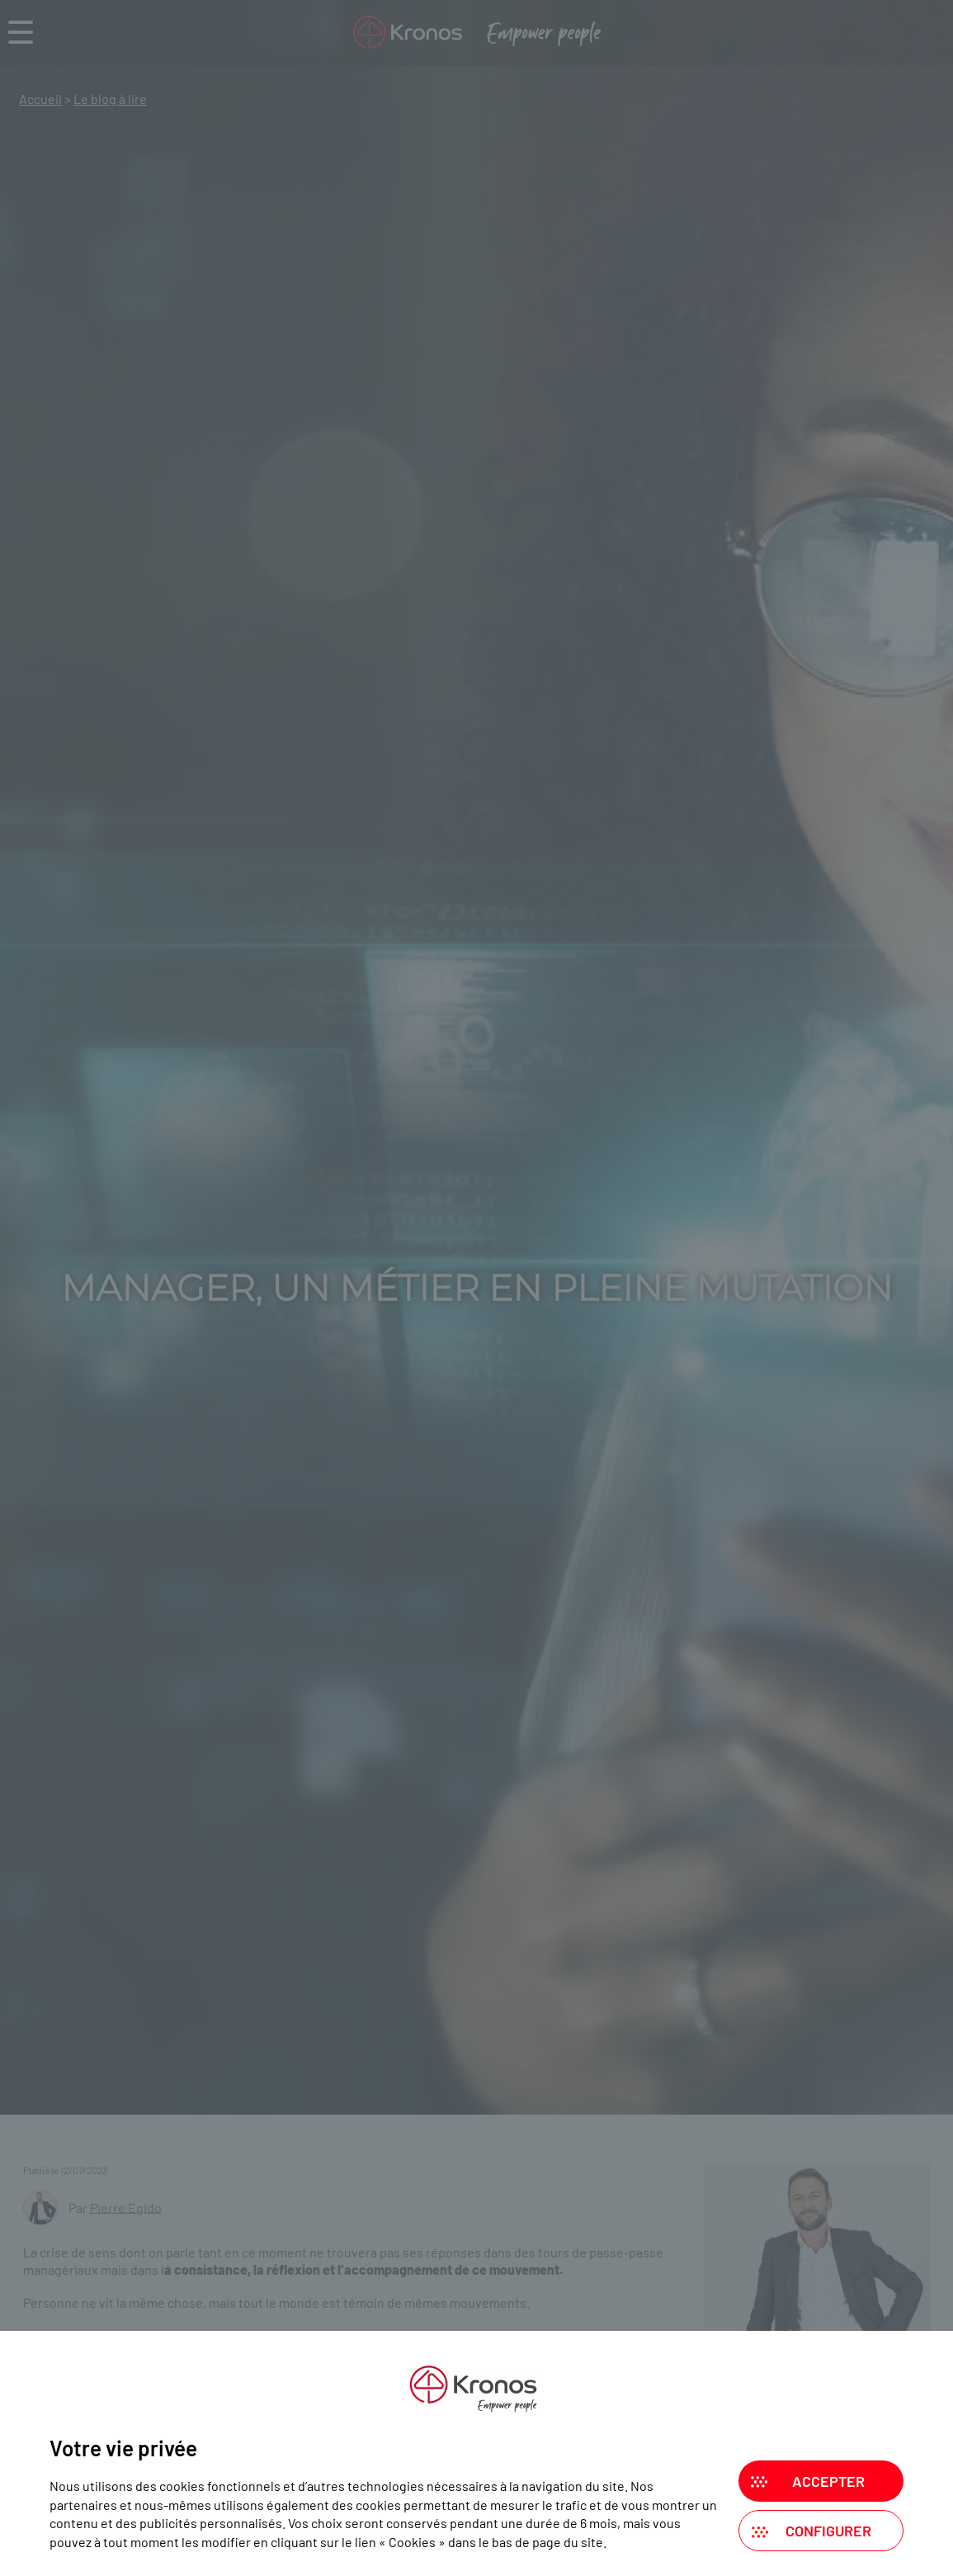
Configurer (828, 2531)
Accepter (828, 2481)
